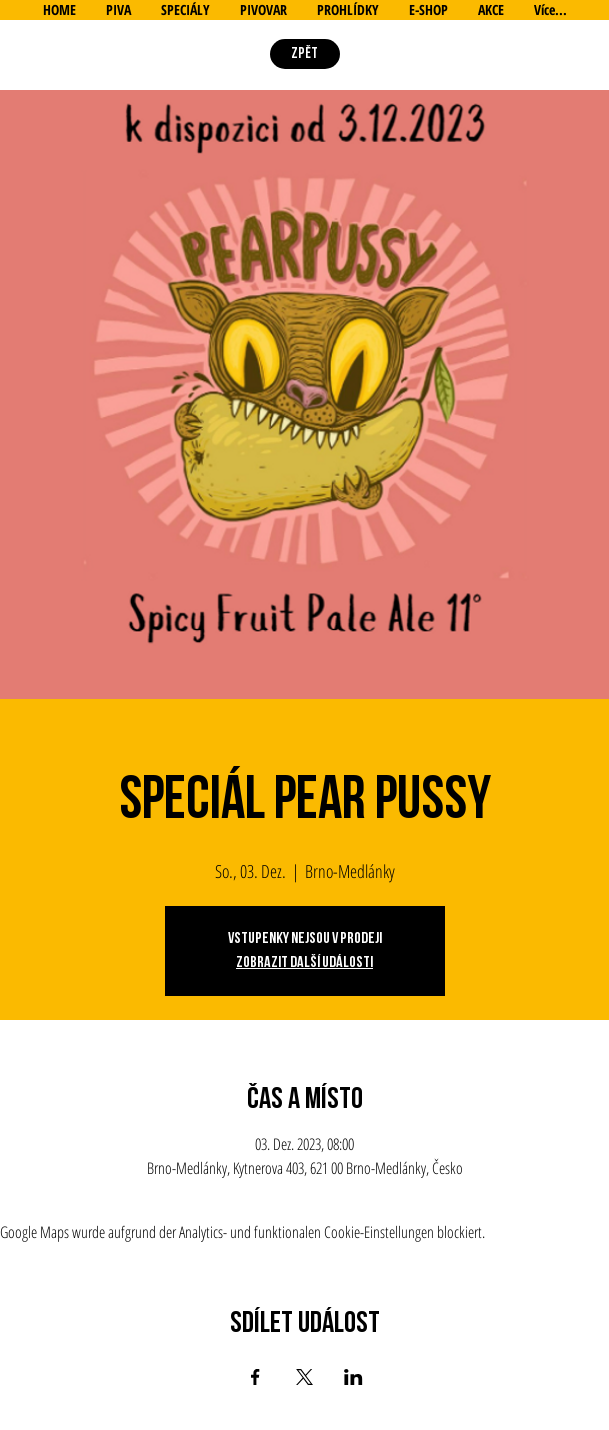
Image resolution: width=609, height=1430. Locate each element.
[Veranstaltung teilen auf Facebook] (255, 1377)
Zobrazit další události (304, 962)
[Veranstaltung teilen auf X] (304, 1377)
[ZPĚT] (305, 54)
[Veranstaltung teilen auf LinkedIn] (353, 1377)
